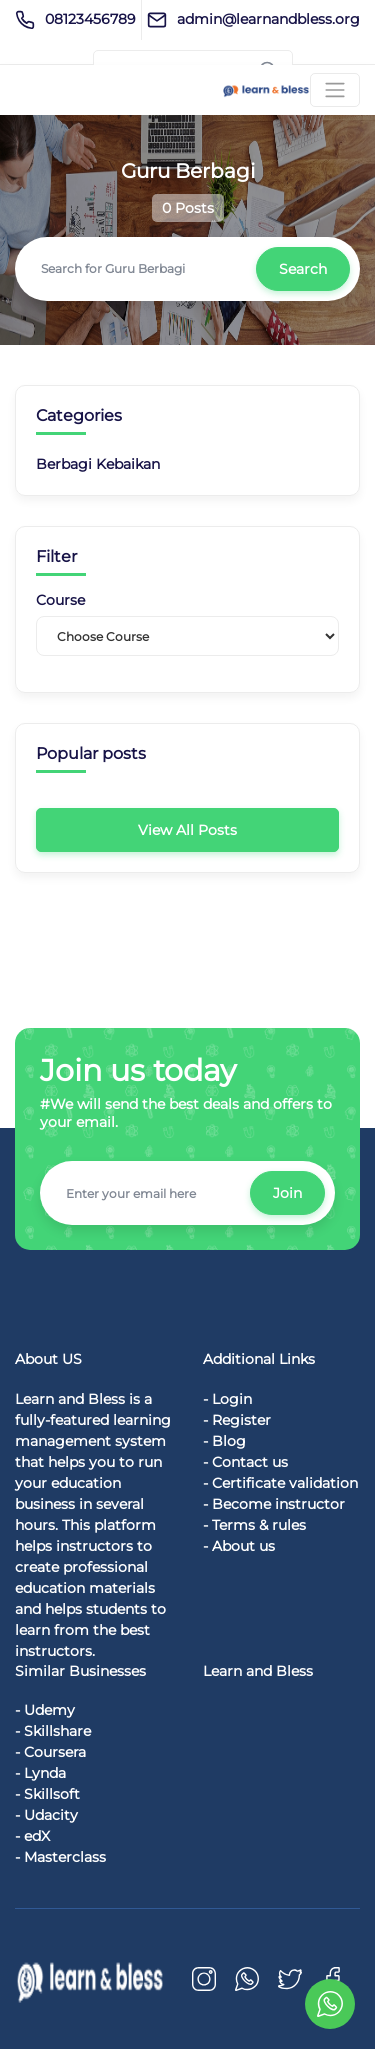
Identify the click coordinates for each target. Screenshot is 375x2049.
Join (287, 1193)
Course (60, 600)
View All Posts (187, 830)
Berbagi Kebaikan (98, 464)
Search (303, 269)
